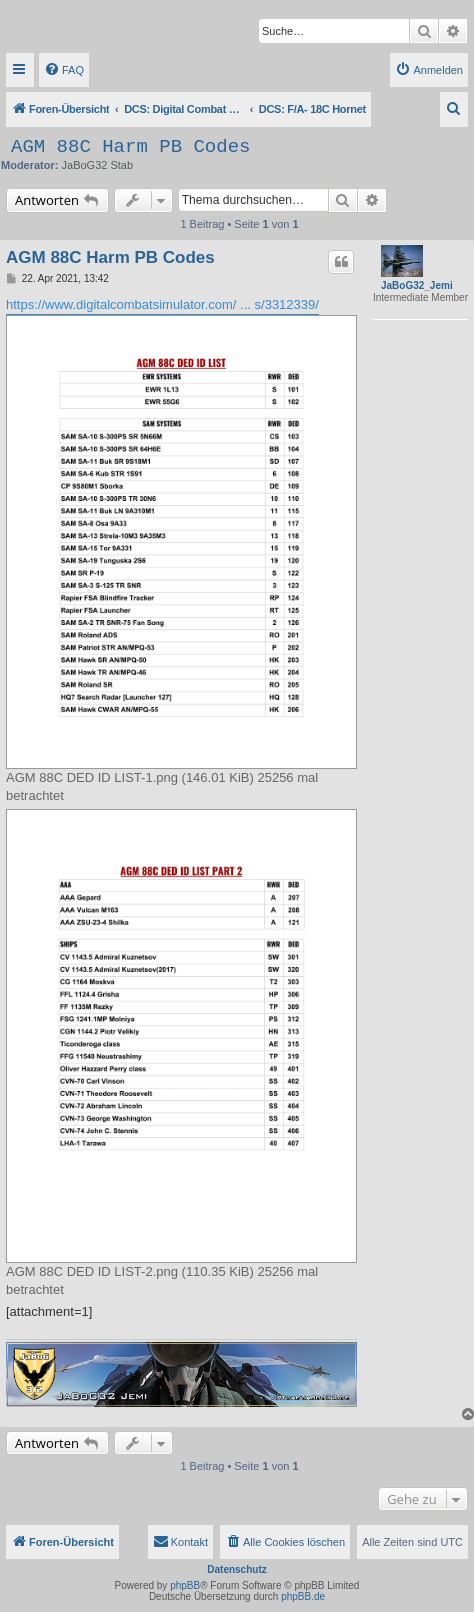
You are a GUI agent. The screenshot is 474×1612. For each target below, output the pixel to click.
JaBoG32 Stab (98, 165)
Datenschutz (236, 1569)
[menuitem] (64, 70)
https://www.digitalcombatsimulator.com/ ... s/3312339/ (162, 304)
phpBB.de (303, 1596)
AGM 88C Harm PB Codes (130, 147)
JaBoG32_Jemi (417, 285)
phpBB (185, 1585)
